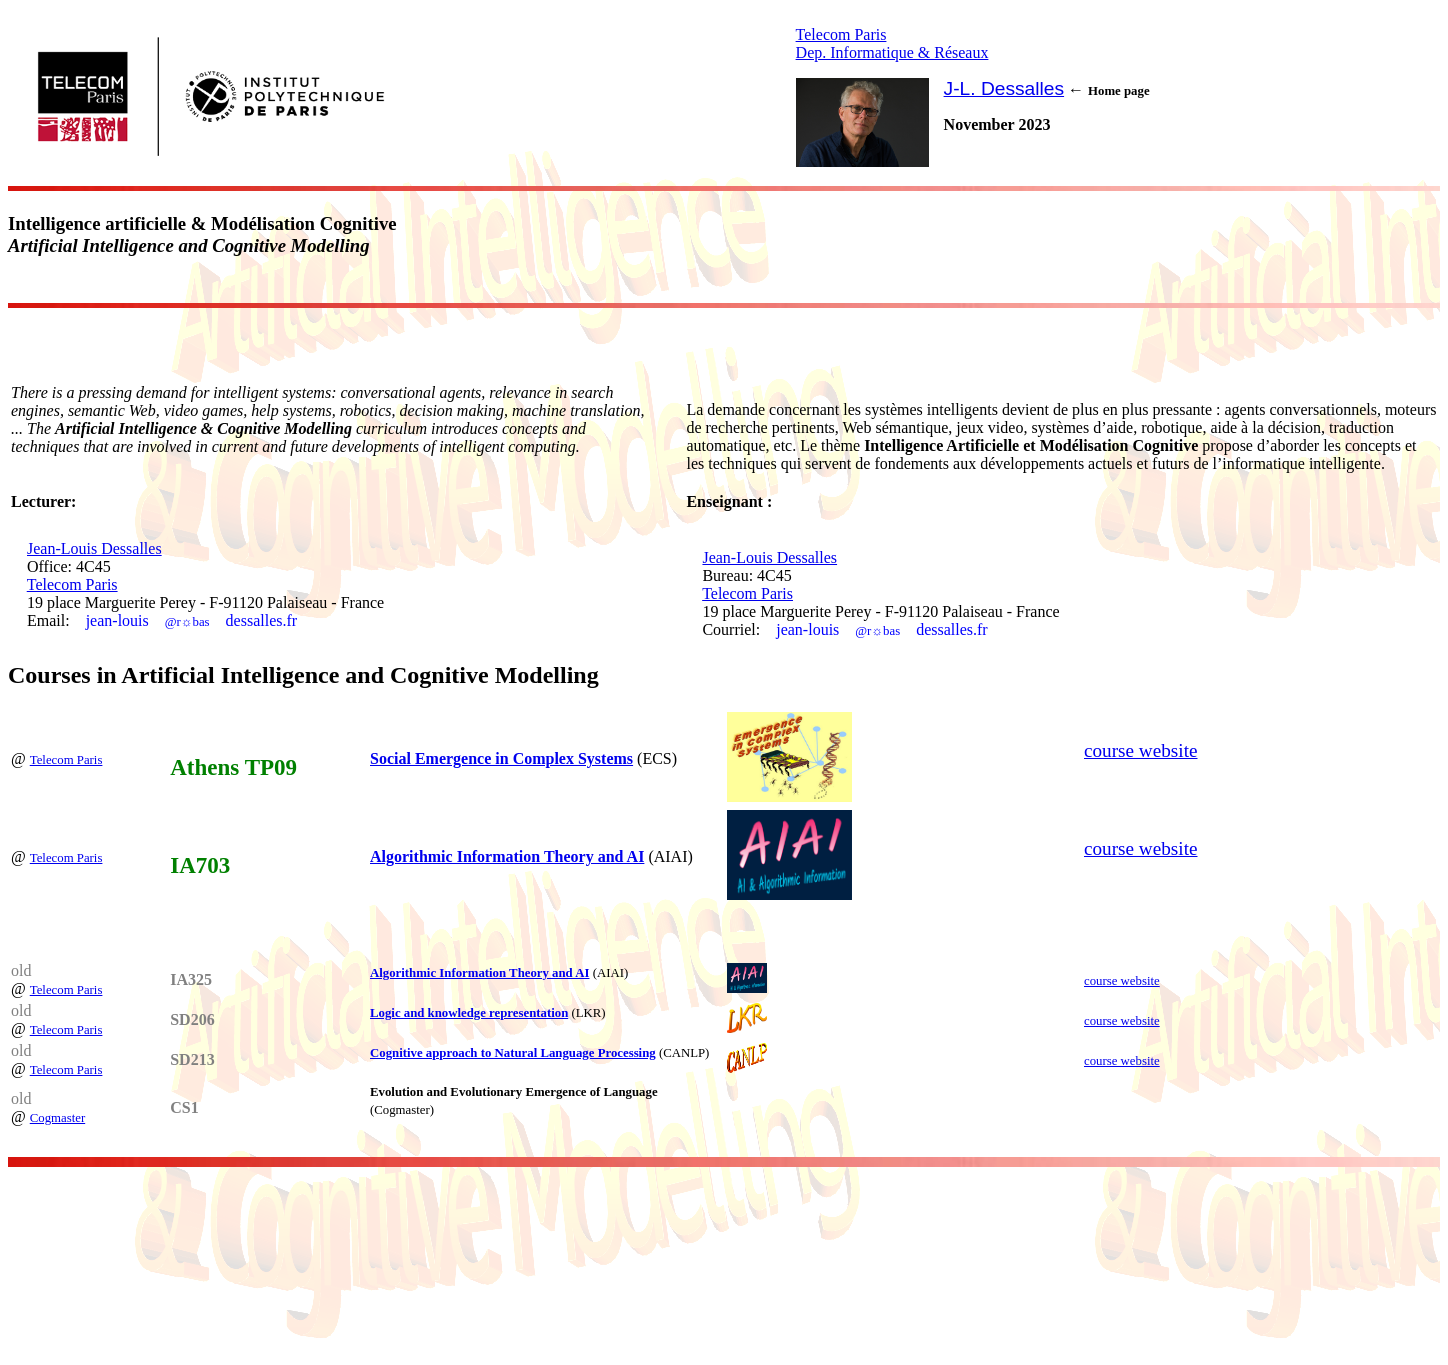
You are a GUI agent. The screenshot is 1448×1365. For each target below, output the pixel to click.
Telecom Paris (841, 34)
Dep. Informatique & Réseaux (892, 52)
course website (1141, 750)
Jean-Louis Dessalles (94, 548)
